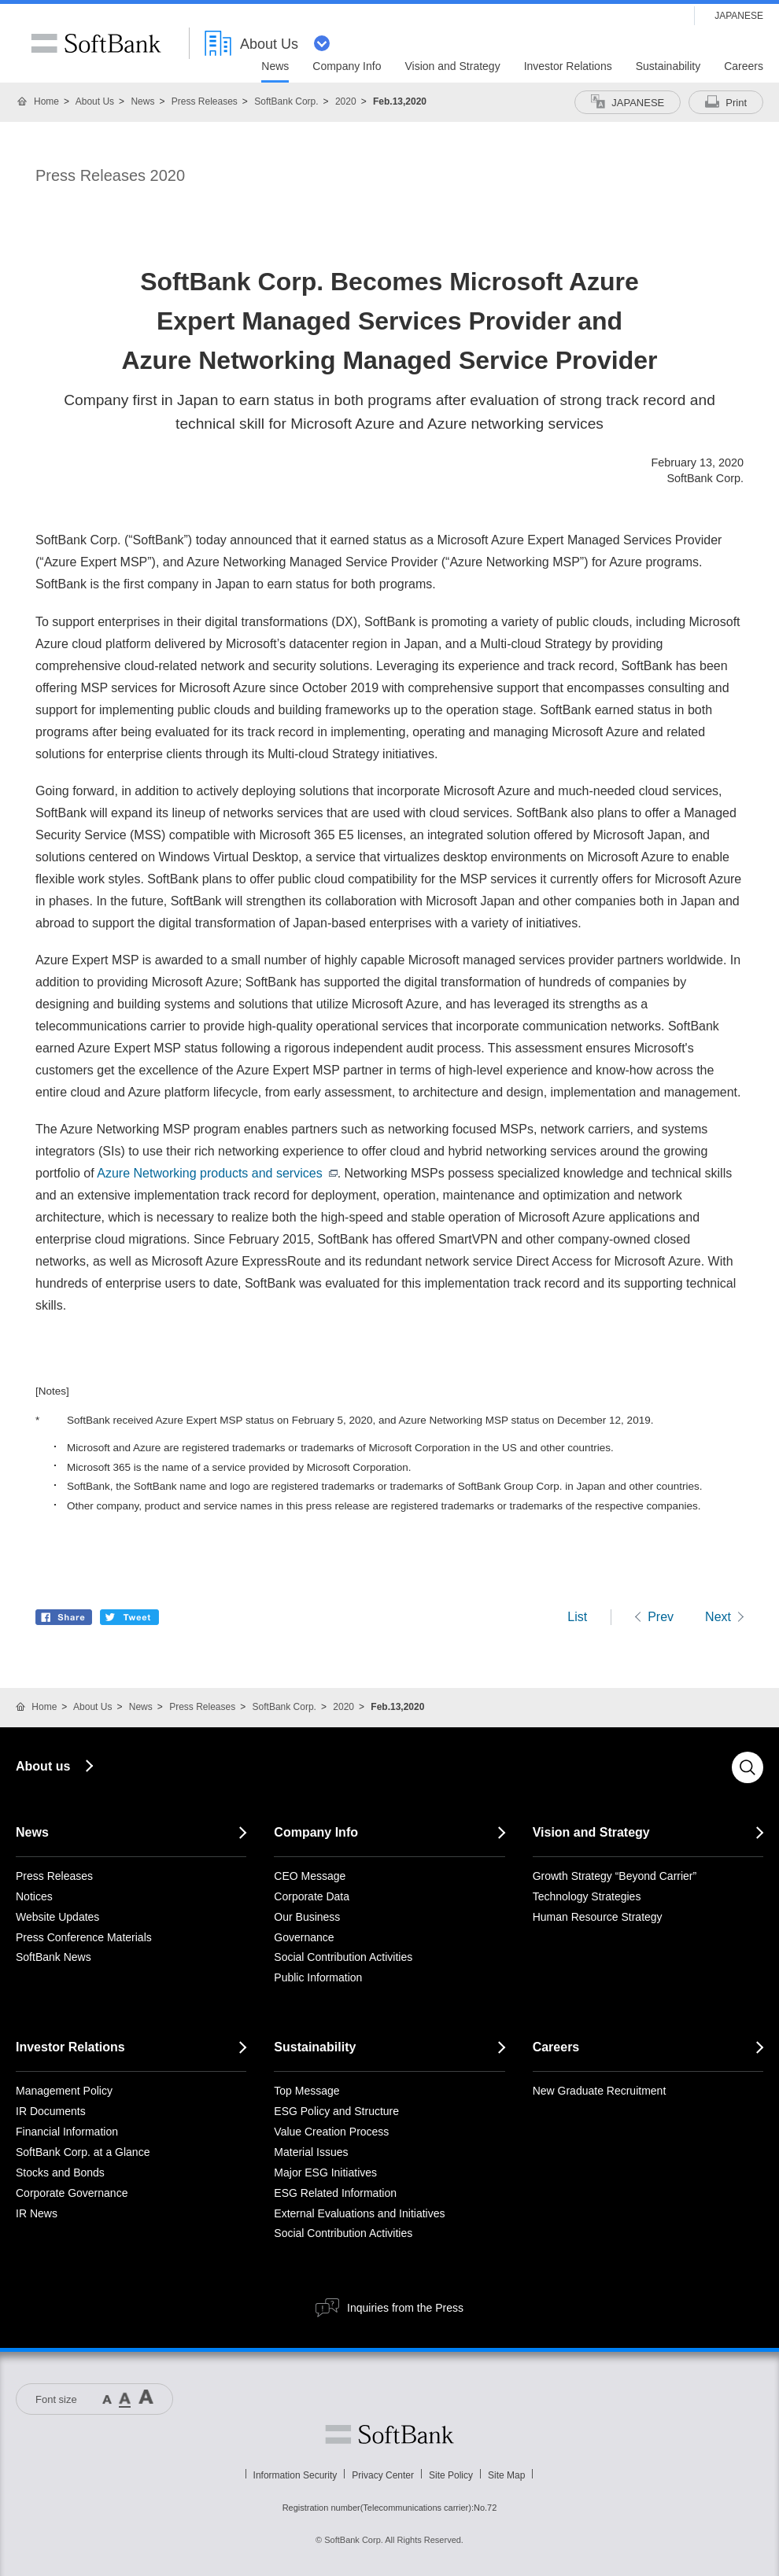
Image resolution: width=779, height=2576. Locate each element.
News (142, 101)
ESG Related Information (335, 2193)
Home (46, 101)
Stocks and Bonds (60, 2172)
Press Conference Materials (84, 1937)
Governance (304, 1937)
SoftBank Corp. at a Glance (83, 2152)
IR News (36, 2213)
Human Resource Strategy (598, 1917)
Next (718, 1616)
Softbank (389, 2434)
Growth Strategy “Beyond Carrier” (615, 1876)
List (577, 1616)
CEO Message (309, 1876)
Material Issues (311, 2152)
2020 (345, 101)
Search (747, 1767)
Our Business (307, 1917)
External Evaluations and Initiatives (359, 2213)
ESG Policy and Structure (336, 2111)
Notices (34, 1896)
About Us (95, 101)
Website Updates (57, 1917)
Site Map (506, 2475)
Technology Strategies (587, 1896)
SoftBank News (53, 1957)
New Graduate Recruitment (599, 2090)
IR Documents (51, 2111)
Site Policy (451, 2475)
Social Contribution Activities (343, 1957)
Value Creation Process (331, 2131)
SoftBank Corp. (286, 101)
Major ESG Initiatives (325, 2172)
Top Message (306, 2090)
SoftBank (96, 43)
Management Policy (64, 2090)
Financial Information (67, 2131)
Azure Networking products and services (217, 1173)
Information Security (295, 2475)
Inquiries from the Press (405, 2307)
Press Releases (205, 101)
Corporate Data (311, 1896)
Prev (661, 1616)
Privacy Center (383, 2475)
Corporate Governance (71, 2193)
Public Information (318, 1977)
